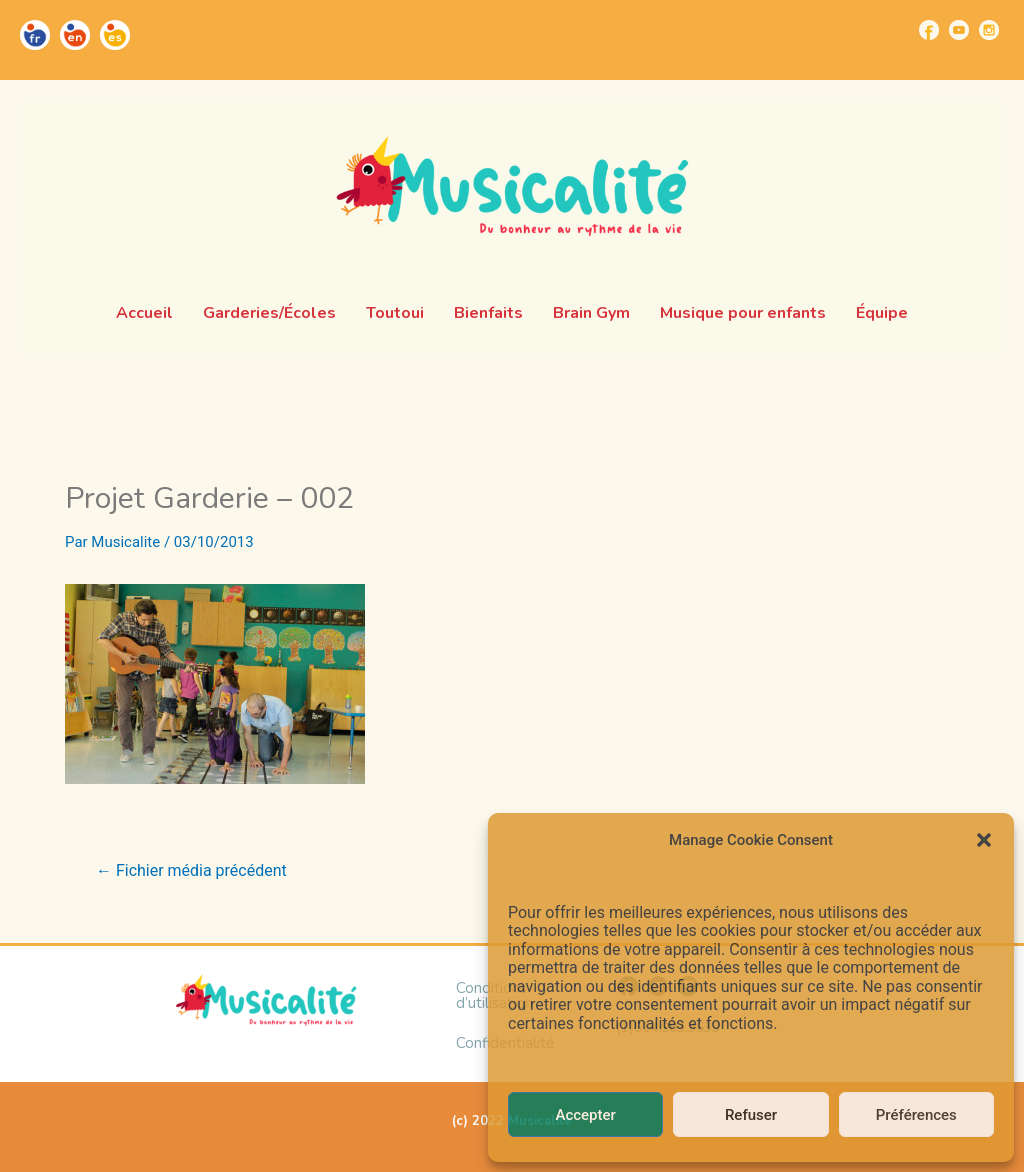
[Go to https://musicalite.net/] (35, 35)
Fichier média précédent (191, 871)
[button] (984, 840)
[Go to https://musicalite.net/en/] (75, 35)
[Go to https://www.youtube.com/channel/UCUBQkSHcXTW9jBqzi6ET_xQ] (959, 30)
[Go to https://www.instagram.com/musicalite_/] (989, 30)
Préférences (916, 1115)
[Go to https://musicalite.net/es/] (115, 35)
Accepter (585, 1115)
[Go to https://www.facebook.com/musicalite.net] (929, 30)
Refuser (751, 1115)
